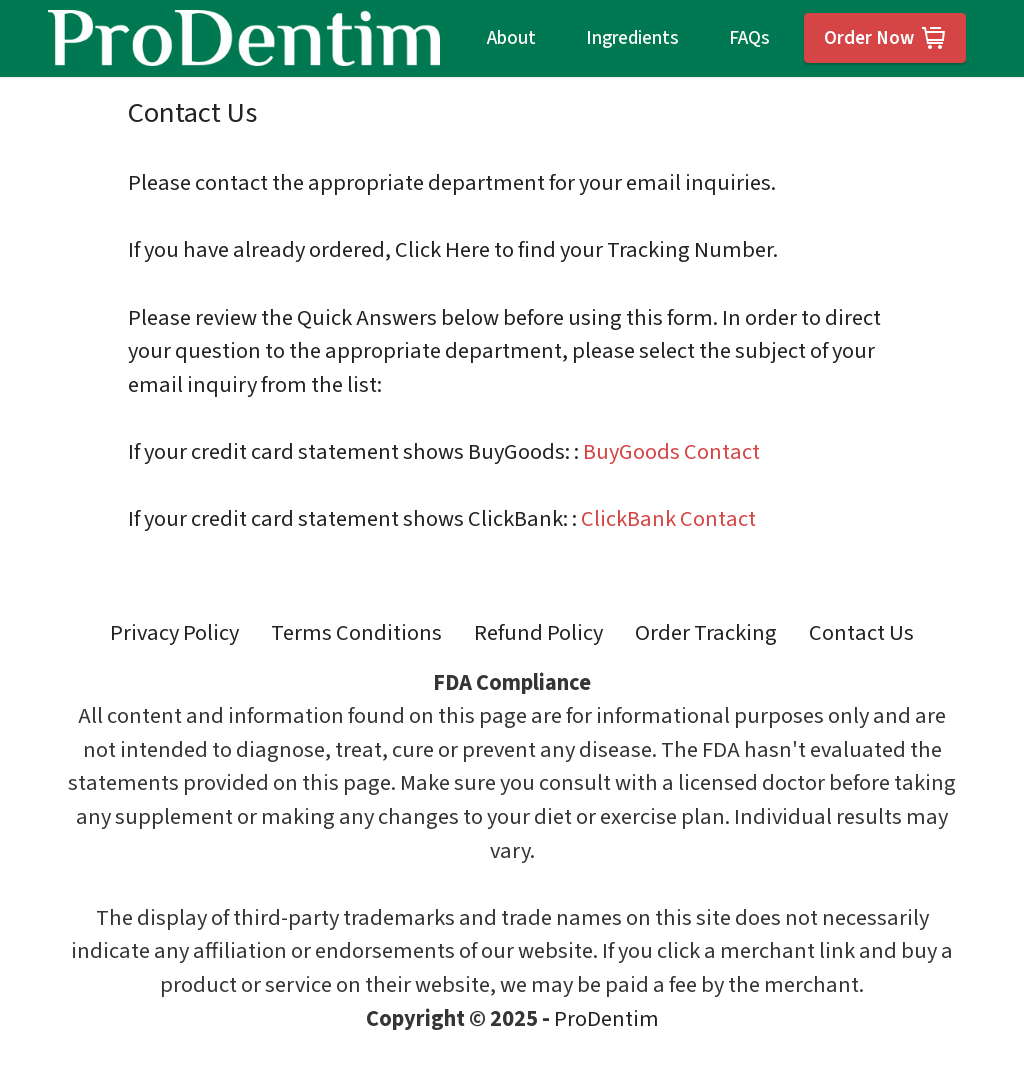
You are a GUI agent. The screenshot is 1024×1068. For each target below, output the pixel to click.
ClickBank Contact (668, 519)
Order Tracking (706, 633)
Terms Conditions (356, 633)
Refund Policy (538, 633)
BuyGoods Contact (671, 452)
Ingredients (632, 38)
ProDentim (606, 1019)
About (511, 38)
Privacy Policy (174, 633)
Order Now (885, 38)
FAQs (749, 38)
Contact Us (861, 633)
